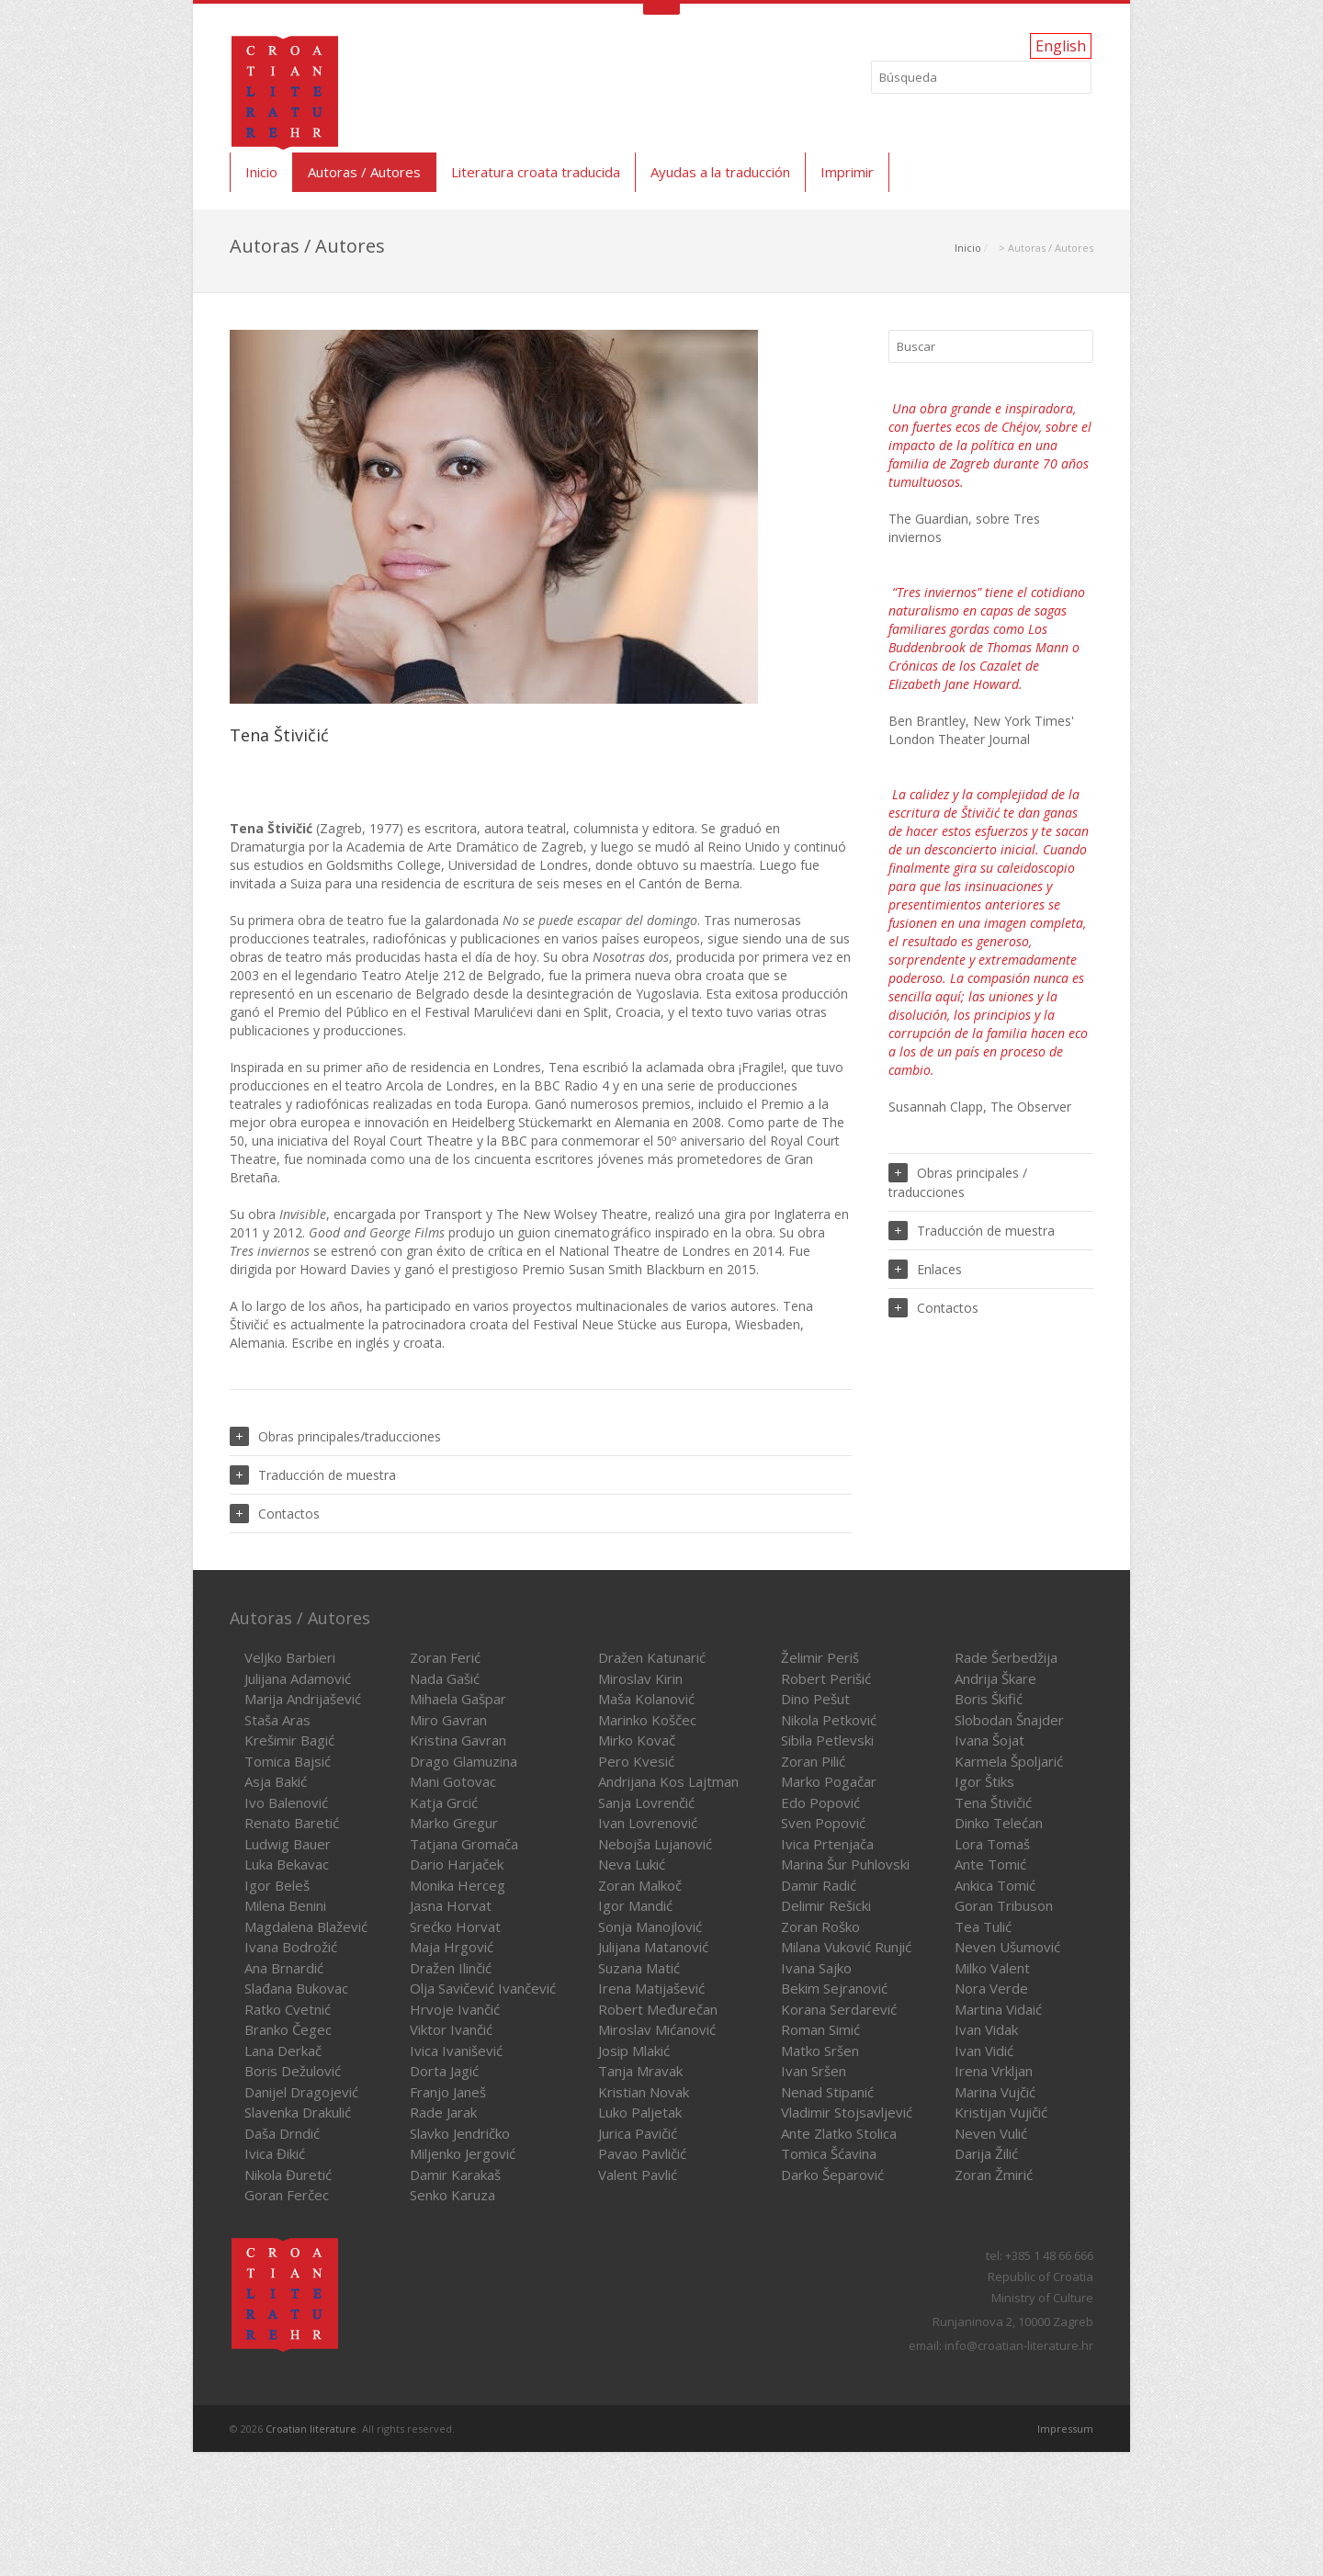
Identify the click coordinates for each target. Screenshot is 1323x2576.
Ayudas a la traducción (720, 172)
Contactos (275, 1513)
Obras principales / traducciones (957, 1182)
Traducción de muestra (313, 1475)
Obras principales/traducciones (335, 1436)
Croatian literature (311, 2428)
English (1060, 46)
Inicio (261, 172)
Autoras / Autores (364, 172)
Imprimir (847, 172)
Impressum (1065, 2428)
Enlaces (925, 1269)
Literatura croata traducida (535, 172)
